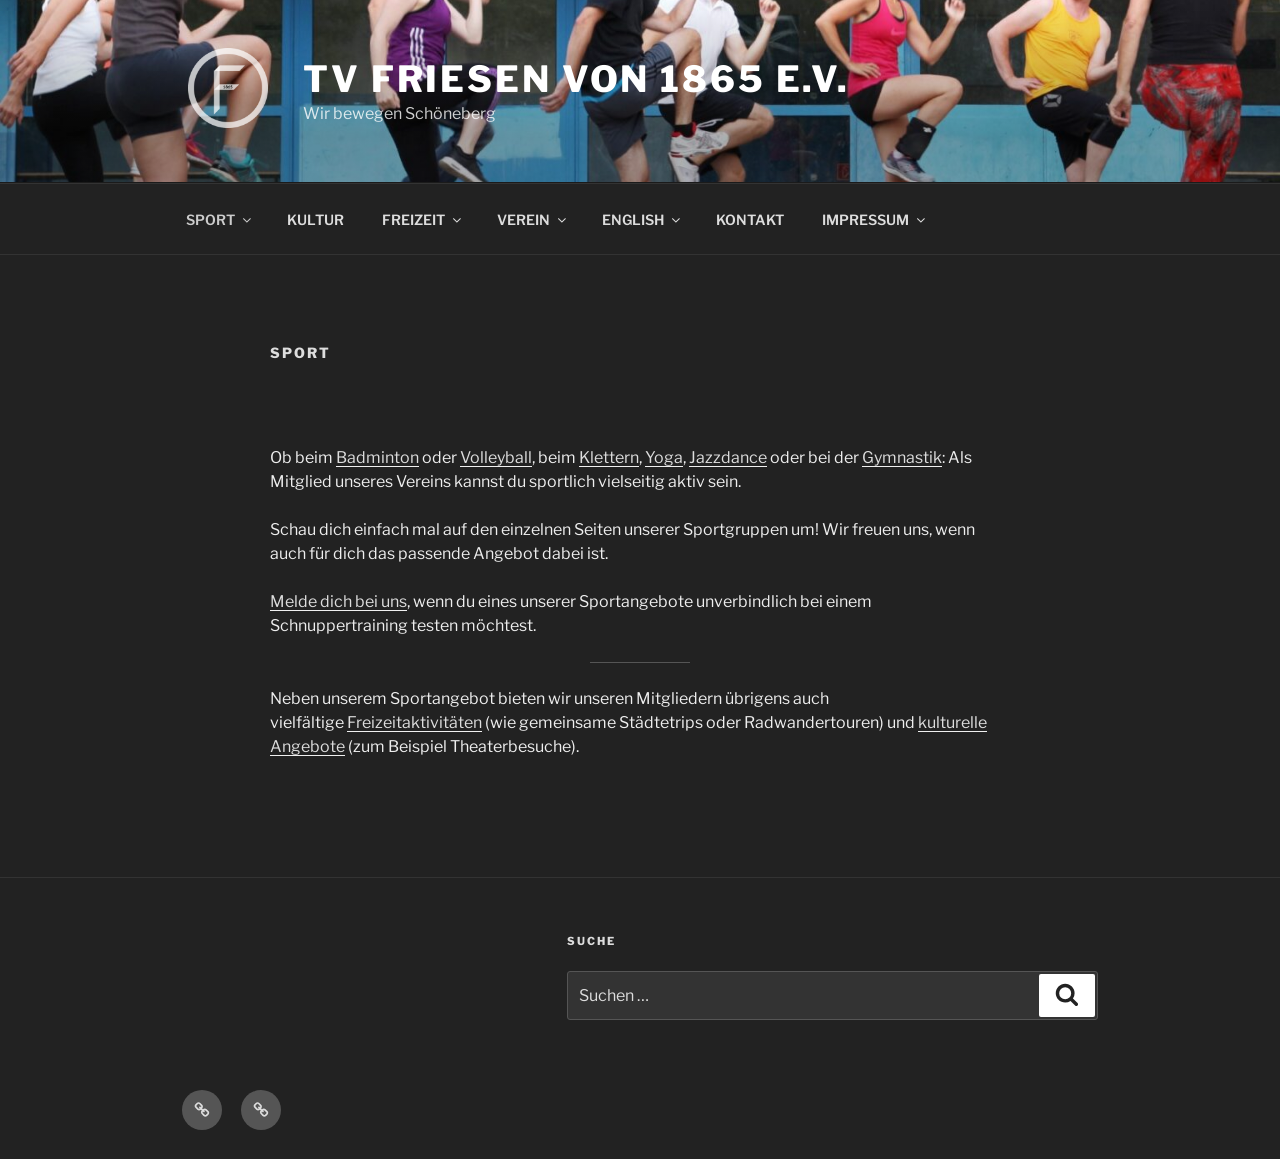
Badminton (377, 457)
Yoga (664, 457)
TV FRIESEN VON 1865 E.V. (576, 79)
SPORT (220, 219)
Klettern (609, 457)
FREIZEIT (423, 219)
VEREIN (533, 219)
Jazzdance (728, 457)
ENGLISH (642, 219)
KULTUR (315, 219)
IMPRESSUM (875, 219)
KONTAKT (750, 219)
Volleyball (496, 457)
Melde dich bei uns (338, 601)
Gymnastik (902, 457)
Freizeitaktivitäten (414, 722)
